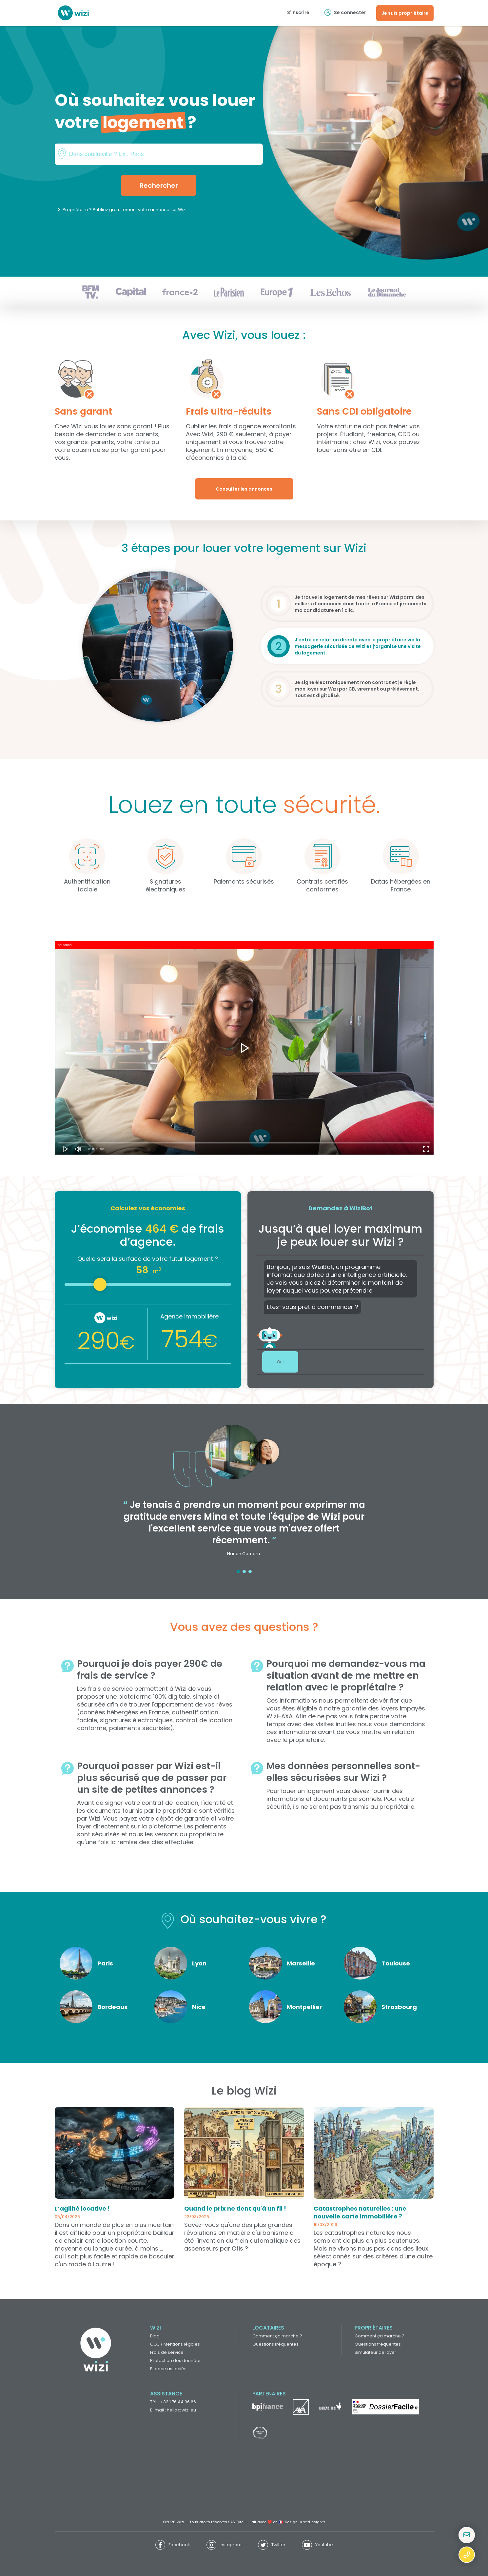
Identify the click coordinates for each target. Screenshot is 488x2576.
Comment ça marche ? (277, 2336)
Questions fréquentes (275, 2344)
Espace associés (168, 2369)
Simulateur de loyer (375, 2352)
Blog (155, 2336)
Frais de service (167, 2352)
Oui (280, 1361)
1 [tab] (238, 1571)
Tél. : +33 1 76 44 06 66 (173, 2402)
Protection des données (176, 2360)
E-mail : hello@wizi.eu (173, 2410)
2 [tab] (244, 1571)
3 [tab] (250, 1571)
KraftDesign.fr (312, 2522)
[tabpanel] (244, 1495)
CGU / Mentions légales (175, 2344)
